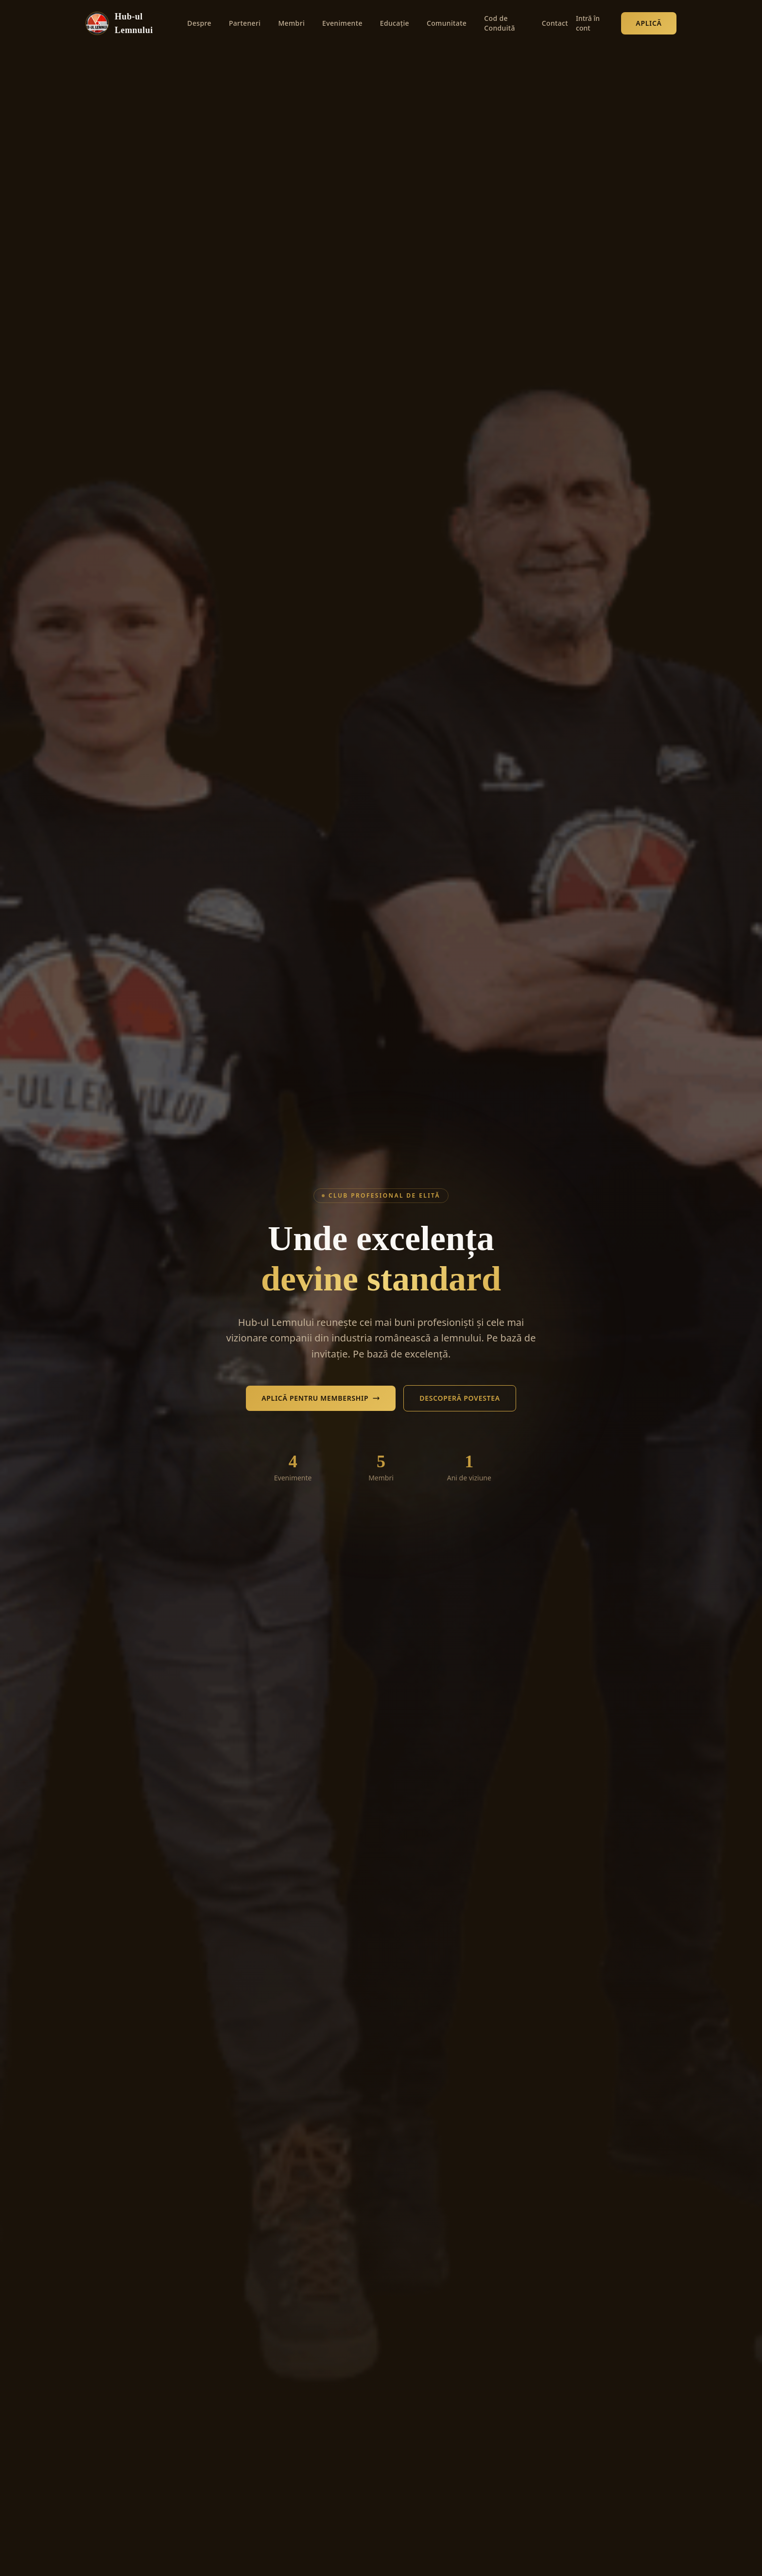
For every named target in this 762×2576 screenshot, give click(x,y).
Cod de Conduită (499, 23)
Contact (555, 23)
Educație (394, 23)
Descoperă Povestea (459, 1398)
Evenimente (342, 23)
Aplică (648, 23)
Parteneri (245, 23)
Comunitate (447, 23)
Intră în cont (588, 23)
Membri (291, 23)
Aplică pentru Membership (320, 1398)
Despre (199, 23)
